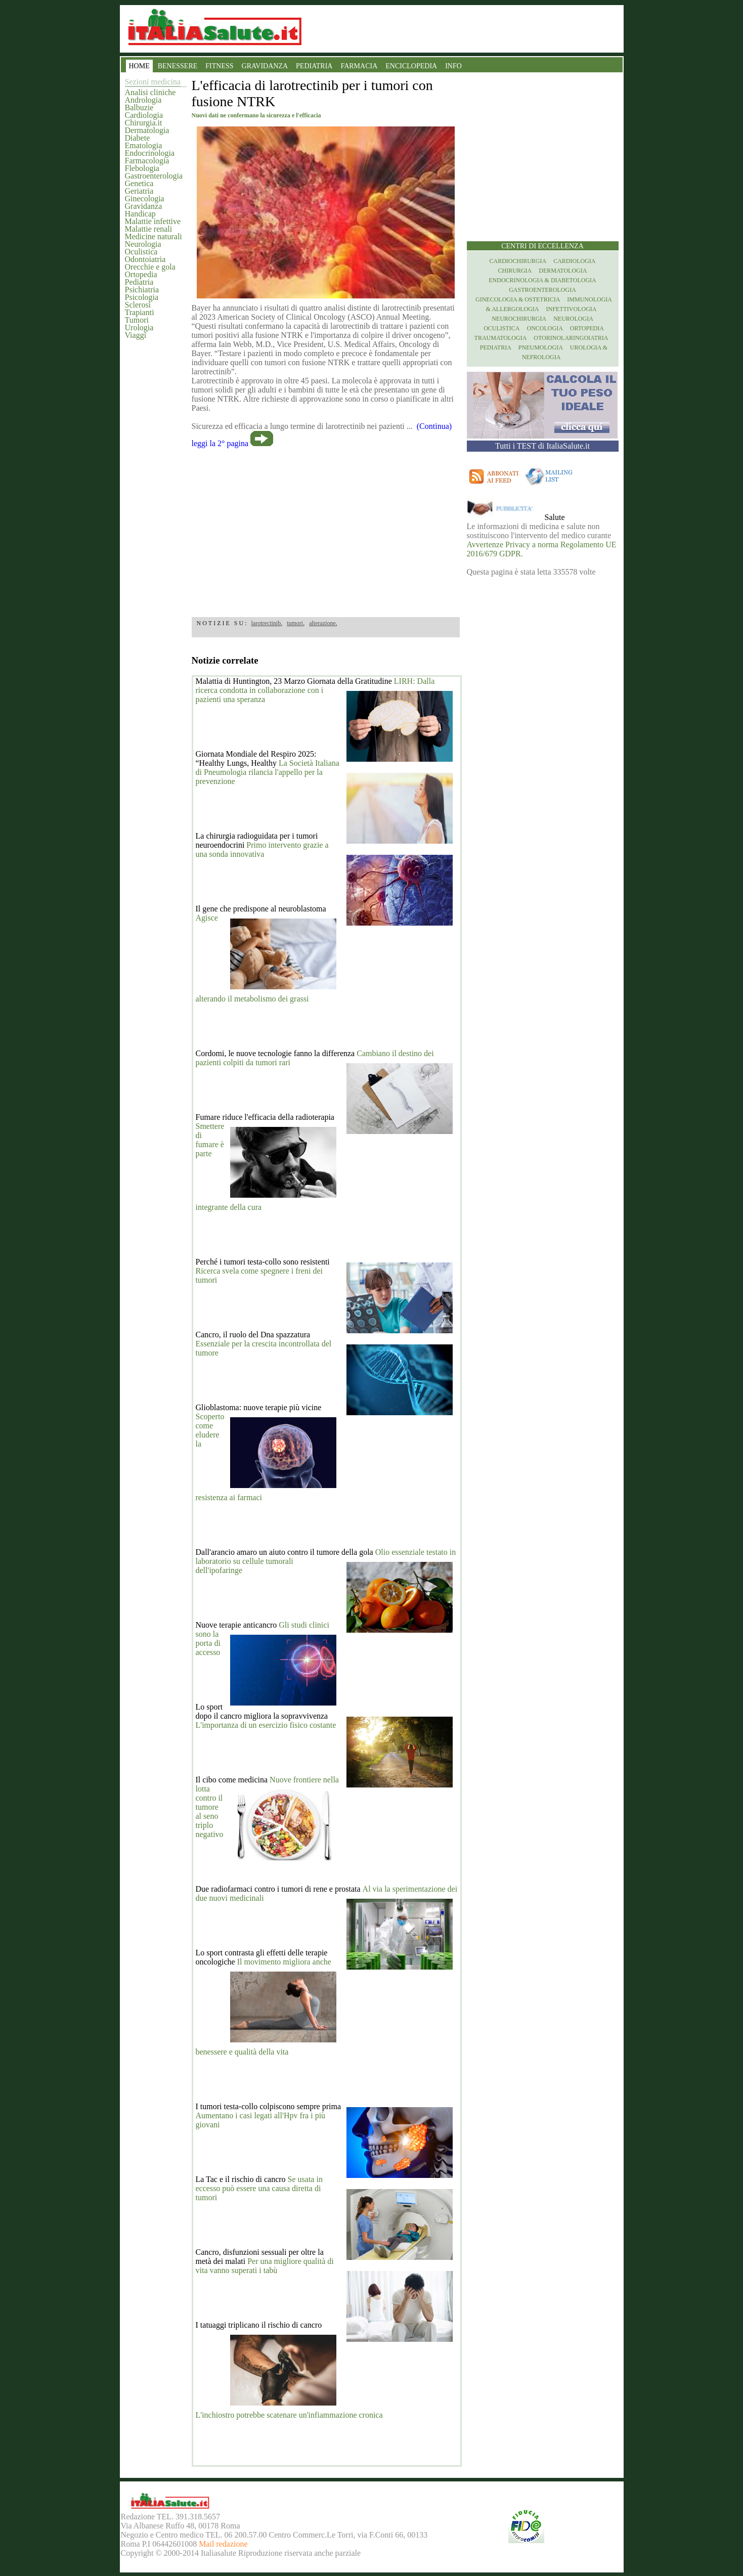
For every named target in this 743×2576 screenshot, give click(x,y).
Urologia (139, 327)
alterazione (322, 623)
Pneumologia (540, 347)
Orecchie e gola (150, 267)
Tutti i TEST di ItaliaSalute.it (542, 446)
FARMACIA (358, 66)
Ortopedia (141, 274)
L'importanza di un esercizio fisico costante (266, 1725)
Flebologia (142, 168)
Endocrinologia (150, 153)
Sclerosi (138, 304)
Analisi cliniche (150, 92)
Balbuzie (139, 107)
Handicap (140, 213)
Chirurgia (515, 270)
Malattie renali (148, 229)
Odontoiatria (145, 259)
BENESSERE (178, 66)
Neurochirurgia (519, 318)
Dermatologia (147, 130)
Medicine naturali (153, 236)
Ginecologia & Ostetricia (517, 299)
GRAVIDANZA (265, 66)
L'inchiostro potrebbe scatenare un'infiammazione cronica (289, 2415)
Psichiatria (142, 289)
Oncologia (544, 328)
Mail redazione (223, 2544)
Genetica (139, 183)
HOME (139, 66)
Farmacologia (147, 160)
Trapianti (139, 312)
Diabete (137, 138)
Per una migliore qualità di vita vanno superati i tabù (265, 2266)
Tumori (137, 320)
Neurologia (143, 244)
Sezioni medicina (153, 81)
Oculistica (141, 251)
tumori (295, 623)
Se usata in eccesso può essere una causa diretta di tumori (259, 2188)
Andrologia (143, 100)
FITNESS (219, 66)
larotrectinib (266, 623)
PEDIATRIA (314, 66)
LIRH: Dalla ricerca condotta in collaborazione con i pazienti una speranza (315, 690)
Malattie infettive (153, 221)
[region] (326, 529)
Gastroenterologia (154, 175)
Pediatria (139, 282)
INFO (453, 66)
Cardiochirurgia (518, 261)
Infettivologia (571, 309)
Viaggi (136, 335)
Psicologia (142, 297)
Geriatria (139, 191)
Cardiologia (144, 115)
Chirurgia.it (143, 122)
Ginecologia (144, 198)
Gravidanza (143, 206)
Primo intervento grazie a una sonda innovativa (262, 849)
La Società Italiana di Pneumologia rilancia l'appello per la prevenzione (267, 772)
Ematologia (143, 145)
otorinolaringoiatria (571, 337)
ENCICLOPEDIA (411, 66)
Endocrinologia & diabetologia (542, 280)
